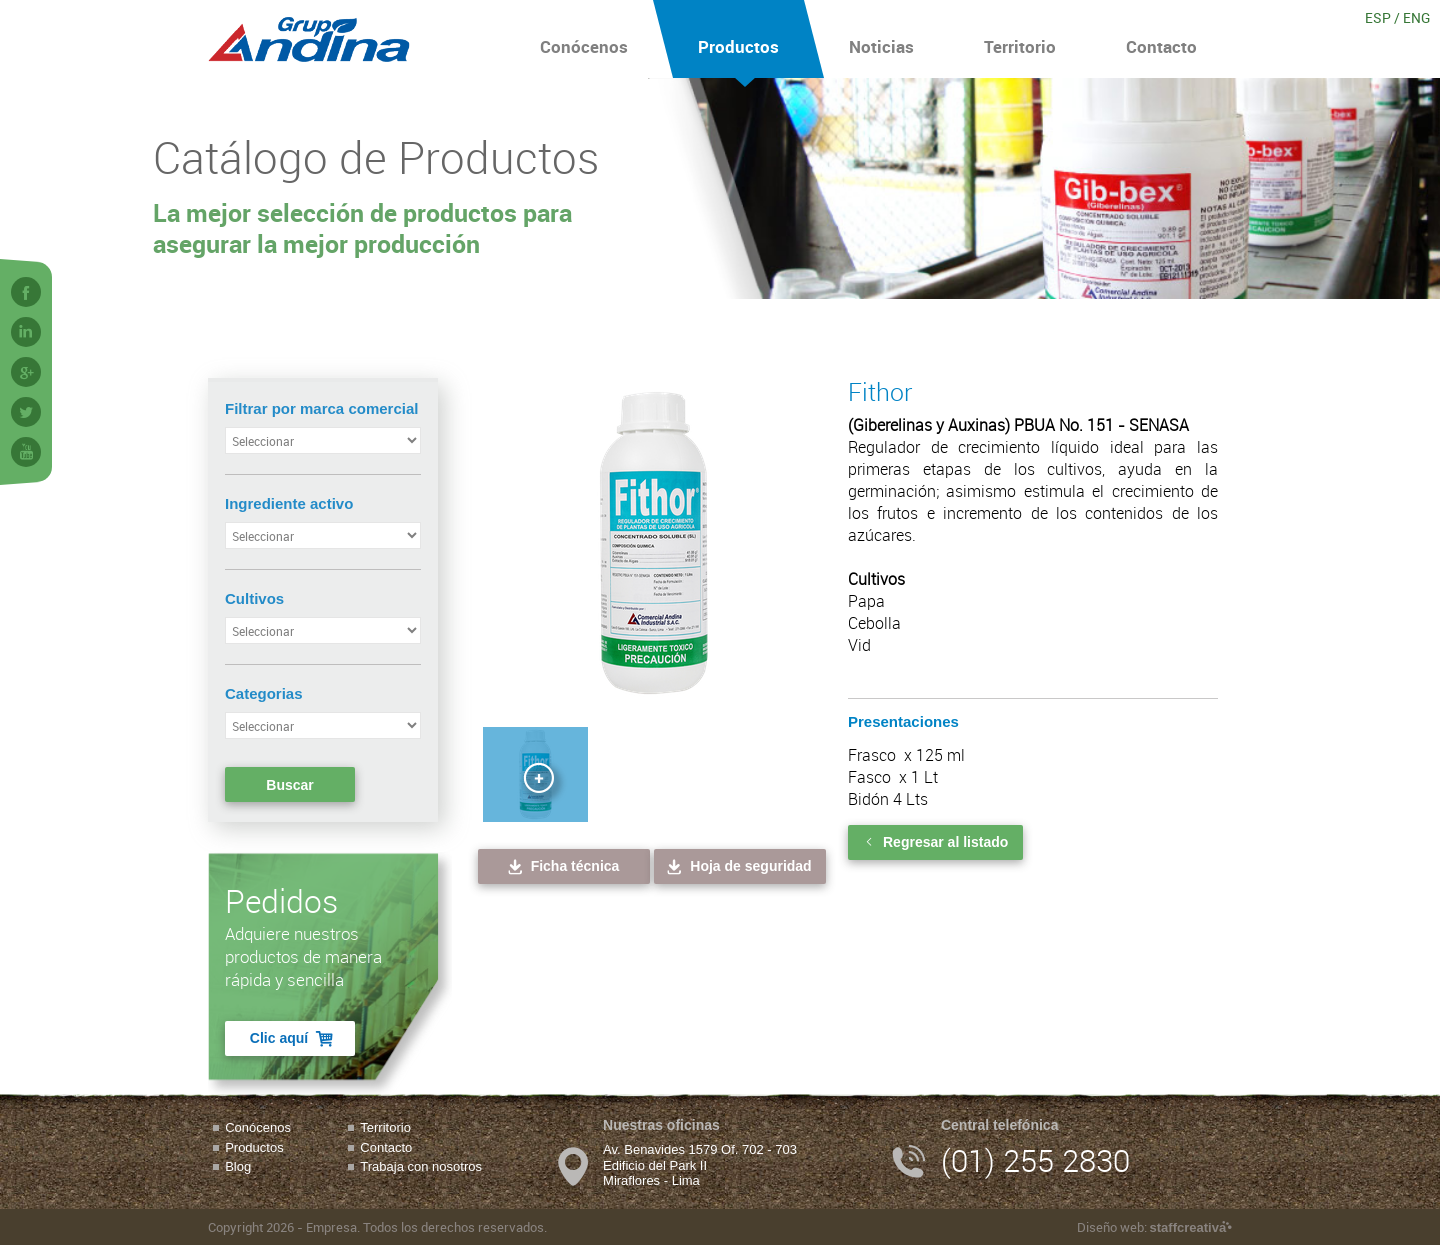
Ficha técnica (562, 866)
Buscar (289, 785)
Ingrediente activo (289, 503)
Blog (238, 1166)
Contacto (1161, 39)
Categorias (264, 693)
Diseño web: (1154, 1227)
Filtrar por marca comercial (321, 408)
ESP (1378, 17)
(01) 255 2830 (1035, 1160)
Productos (738, 39)
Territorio (1020, 39)
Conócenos (584, 39)
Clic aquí (292, 1038)
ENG (1416, 17)
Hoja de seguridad (737, 866)
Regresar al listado (935, 842)
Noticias (881, 39)
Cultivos (254, 598)
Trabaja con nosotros (421, 1166)
